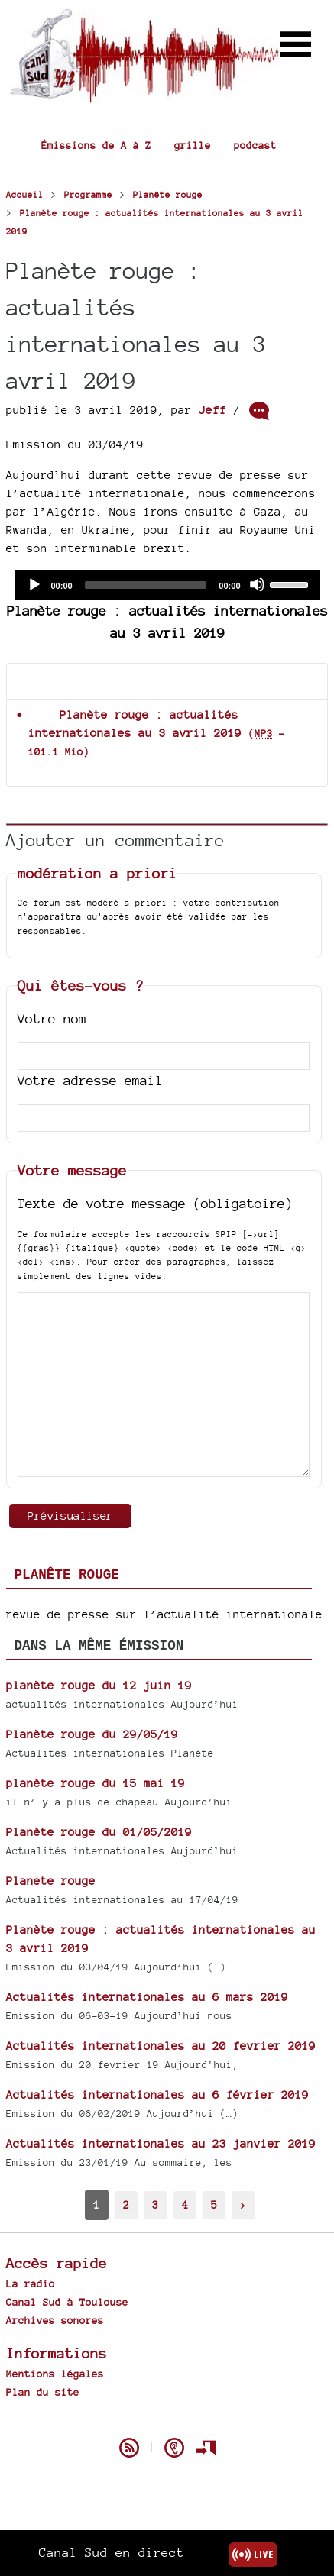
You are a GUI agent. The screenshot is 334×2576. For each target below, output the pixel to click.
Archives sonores (55, 2320)
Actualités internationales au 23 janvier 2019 (161, 2143)
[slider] (146, 585)
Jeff (212, 409)
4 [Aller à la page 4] (185, 2204)
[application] (167, 585)
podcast (255, 145)
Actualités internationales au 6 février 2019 (157, 2094)
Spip (167, 2421)
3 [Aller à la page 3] (155, 2204)
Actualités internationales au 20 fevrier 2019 (161, 2045)
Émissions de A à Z (96, 145)
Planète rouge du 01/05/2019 (99, 1831)
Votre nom (52, 1018)
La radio (30, 2283)
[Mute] (257, 584)
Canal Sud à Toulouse (67, 2302)
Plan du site (42, 2392)
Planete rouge (51, 1880)
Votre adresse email (90, 1080)
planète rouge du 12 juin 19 (99, 1685)
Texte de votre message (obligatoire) (155, 1203)
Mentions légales (55, 2374)
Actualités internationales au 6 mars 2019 (147, 1996)
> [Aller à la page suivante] (243, 2204)
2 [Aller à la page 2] (126, 2204)
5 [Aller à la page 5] (214, 2204)
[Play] (34, 584)
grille (192, 145)
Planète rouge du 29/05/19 (92, 1734)
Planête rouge (67, 1574)
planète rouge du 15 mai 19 (95, 1782)
